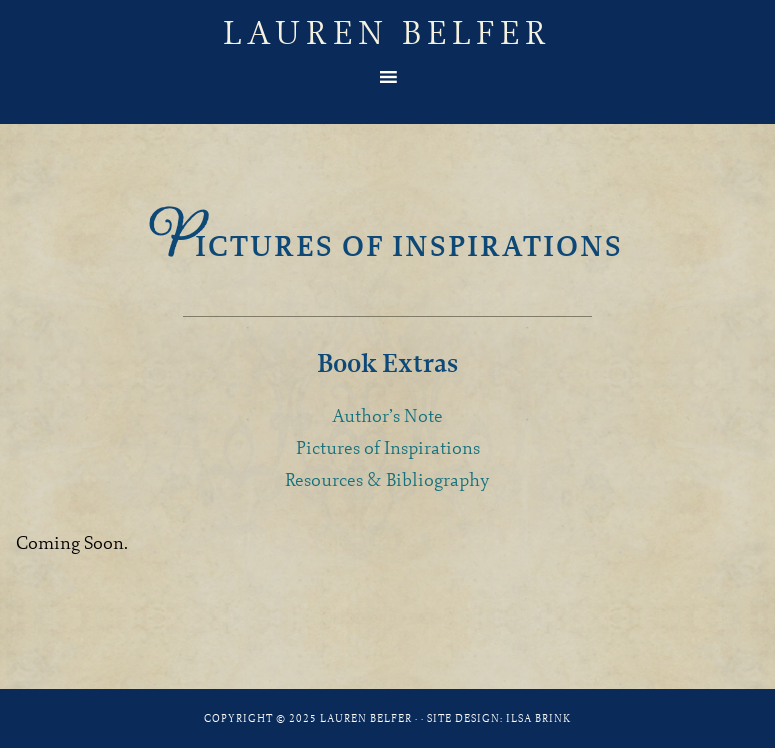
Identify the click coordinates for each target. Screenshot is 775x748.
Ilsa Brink (538, 718)
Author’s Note (387, 415)
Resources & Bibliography (387, 479)
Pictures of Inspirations (388, 447)
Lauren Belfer (387, 32)
